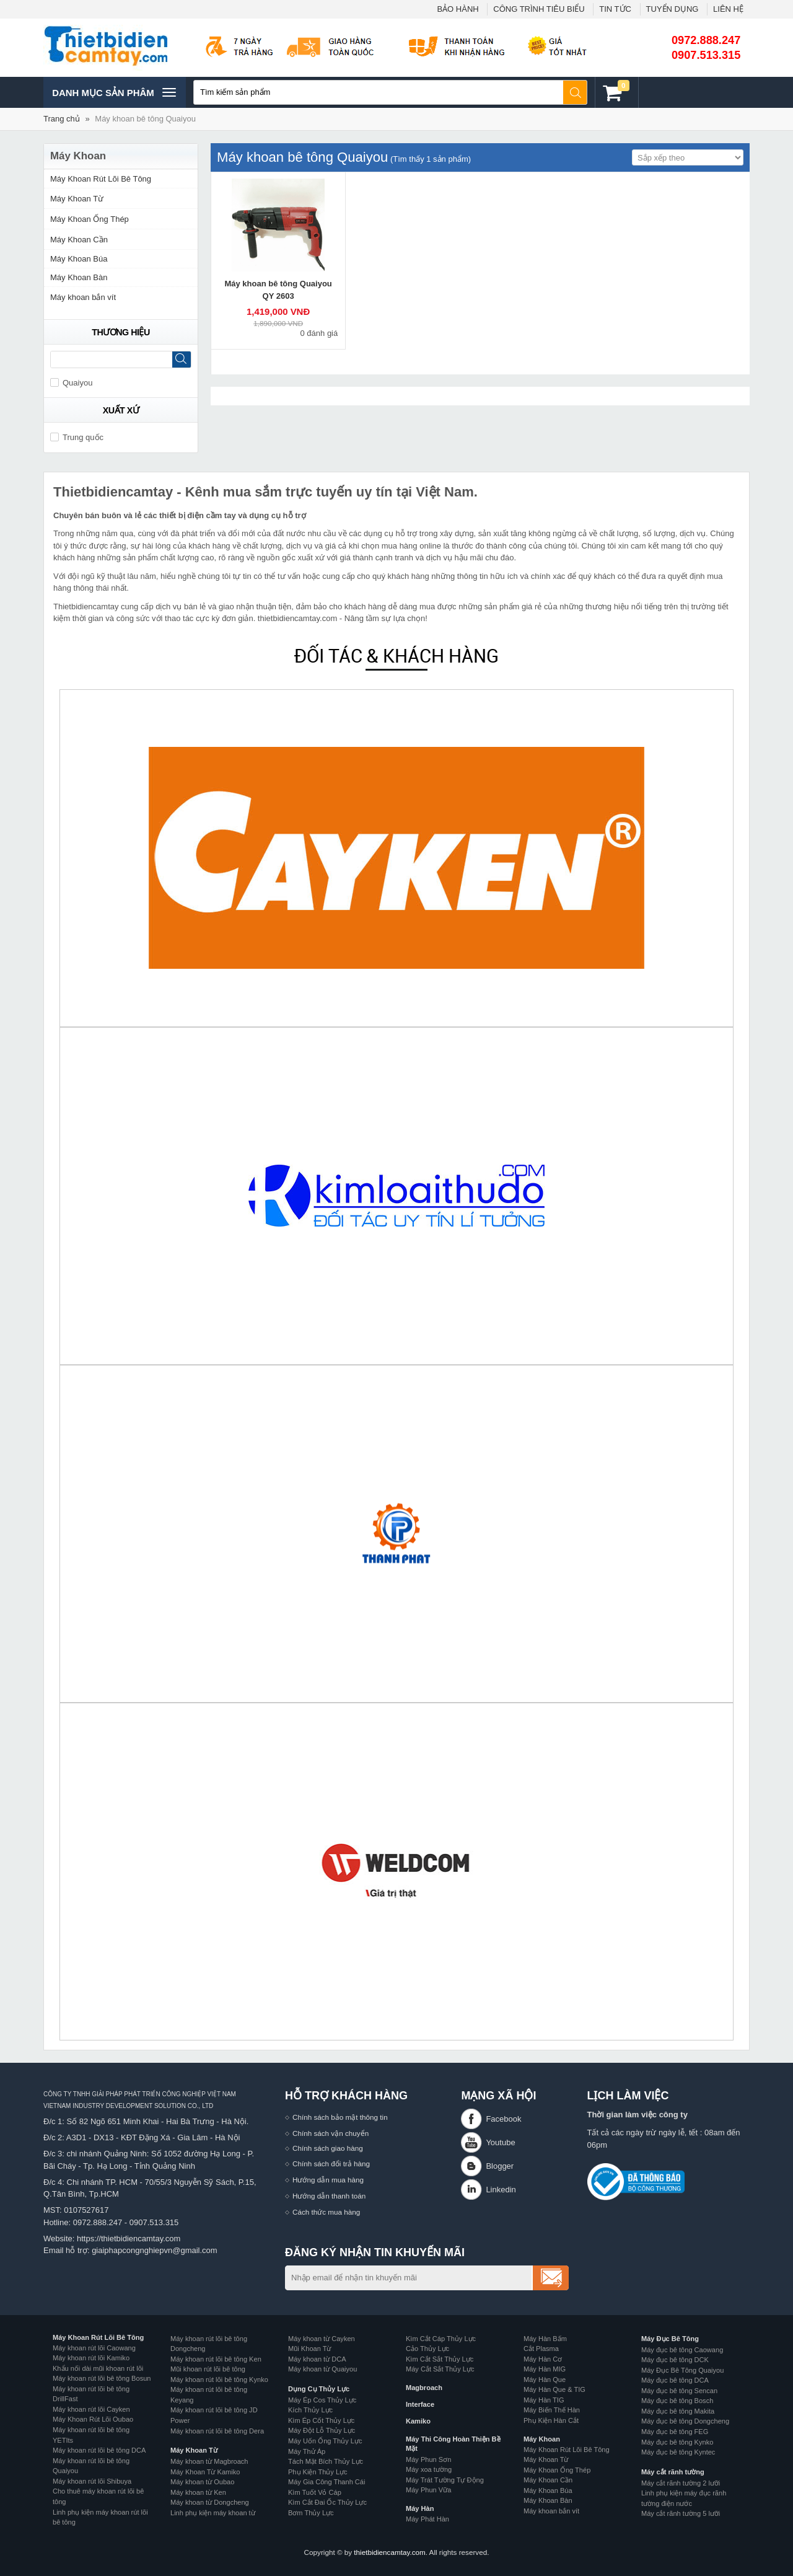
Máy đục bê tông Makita (677, 2411)
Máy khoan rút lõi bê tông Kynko (219, 2379)
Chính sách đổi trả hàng (331, 2163)
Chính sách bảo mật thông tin (340, 2117)
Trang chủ (61, 118)
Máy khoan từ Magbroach (209, 2461)
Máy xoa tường (429, 2469)
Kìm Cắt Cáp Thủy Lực (441, 2338)
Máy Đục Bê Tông (670, 2338)
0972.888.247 (706, 40)
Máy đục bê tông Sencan (679, 2390)
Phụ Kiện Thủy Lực (318, 2472)
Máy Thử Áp (306, 2451)
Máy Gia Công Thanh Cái (326, 2482)
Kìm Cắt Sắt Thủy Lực (439, 2359)
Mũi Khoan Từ (309, 2348)
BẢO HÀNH (457, 9)
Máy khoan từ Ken (198, 2492)
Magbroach (424, 2387)
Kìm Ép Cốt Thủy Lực (321, 2420)
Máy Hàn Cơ (543, 2359)
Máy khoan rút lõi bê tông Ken (215, 2359)
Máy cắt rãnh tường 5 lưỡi (680, 2513)
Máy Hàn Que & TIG (554, 2389)
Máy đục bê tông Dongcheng (685, 2421)
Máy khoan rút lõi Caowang (94, 2348)
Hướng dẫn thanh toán (329, 2196)
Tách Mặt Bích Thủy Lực (325, 2461)
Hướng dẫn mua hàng (328, 2180)
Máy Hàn (420, 2508)
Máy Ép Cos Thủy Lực (322, 2400)
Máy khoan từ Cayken (321, 2338)
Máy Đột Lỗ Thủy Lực (321, 2430)
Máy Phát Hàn (427, 2519)
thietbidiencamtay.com (389, 2552)
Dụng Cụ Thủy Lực (318, 2389)
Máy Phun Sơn (428, 2459)
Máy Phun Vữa (428, 2490)
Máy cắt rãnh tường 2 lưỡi (680, 2483)
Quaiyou (71, 382)
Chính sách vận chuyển (330, 2133)
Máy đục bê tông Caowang (682, 2349)
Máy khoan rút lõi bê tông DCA (99, 2450)
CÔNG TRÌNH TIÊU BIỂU (538, 9)
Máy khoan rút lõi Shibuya (92, 2481)
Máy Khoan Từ (76, 198)
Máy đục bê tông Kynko (677, 2442)
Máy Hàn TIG (544, 2400)
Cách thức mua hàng (326, 2212)
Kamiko (418, 2421)
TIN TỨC (615, 9)
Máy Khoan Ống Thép (89, 219)
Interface (420, 2404)
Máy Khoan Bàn (79, 277)
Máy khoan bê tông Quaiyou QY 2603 (277, 290)
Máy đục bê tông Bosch (677, 2400)
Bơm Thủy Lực (311, 2512)
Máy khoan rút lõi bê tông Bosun (102, 2378)
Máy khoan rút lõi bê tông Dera (217, 2431)
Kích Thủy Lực (310, 2410)
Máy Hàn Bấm (545, 2338)
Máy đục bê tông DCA (675, 2380)
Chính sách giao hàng (327, 2148)
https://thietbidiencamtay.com (128, 2238)
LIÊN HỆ (728, 9)
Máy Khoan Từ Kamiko (205, 2472)
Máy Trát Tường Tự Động (445, 2480)
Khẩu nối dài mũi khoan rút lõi (98, 2368)
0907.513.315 (706, 55)
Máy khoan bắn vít (83, 297)
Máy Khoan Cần (79, 239)
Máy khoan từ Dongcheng (209, 2502)
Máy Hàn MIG (545, 2369)
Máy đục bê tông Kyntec (678, 2452)
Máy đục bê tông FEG (674, 2431)
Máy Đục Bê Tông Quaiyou (682, 2370)
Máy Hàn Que (545, 2379)
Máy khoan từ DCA (317, 2359)
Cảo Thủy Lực (427, 2348)
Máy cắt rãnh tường (672, 2472)
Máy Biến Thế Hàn (552, 2410)
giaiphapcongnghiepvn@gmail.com (154, 2250)
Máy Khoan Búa (79, 258)
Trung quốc (76, 437)
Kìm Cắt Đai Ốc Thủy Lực (327, 2502)
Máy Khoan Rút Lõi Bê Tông (100, 178)
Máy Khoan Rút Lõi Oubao (93, 2419)
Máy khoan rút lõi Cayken (91, 2409)
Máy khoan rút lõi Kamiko (91, 2358)
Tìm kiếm (575, 92)
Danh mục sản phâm (113, 92)
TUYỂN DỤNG (672, 9)
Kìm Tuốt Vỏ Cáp (314, 2492)
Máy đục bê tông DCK (675, 2359)
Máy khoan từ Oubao (202, 2482)
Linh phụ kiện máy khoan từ (212, 2512)
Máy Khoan (542, 2439)
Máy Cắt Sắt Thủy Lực (440, 2369)
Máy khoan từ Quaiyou (322, 2369)
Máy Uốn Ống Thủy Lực (325, 2441)
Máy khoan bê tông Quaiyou (145, 118)
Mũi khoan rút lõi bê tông (207, 2369)
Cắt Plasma (541, 2348)
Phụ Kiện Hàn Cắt (551, 2420)
